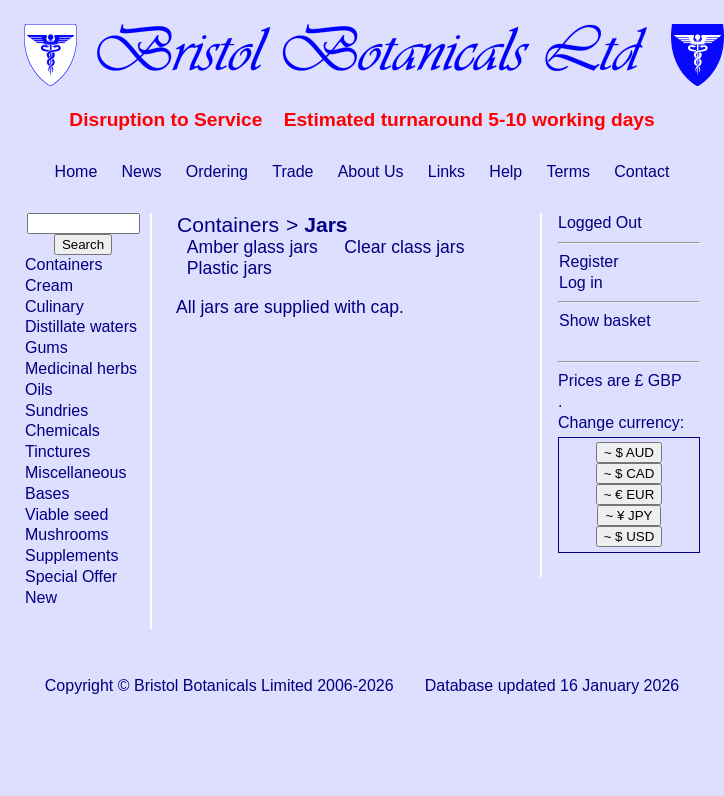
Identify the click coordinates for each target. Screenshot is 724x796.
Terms (568, 171)
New (41, 597)
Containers (63, 264)
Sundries (56, 410)
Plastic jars (229, 268)
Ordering (217, 171)
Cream (49, 285)
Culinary (54, 306)
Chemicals (62, 430)
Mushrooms (67, 534)
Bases (47, 493)
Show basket (605, 320)
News (142, 171)
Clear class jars (404, 247)
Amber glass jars (252, 247)
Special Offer (71, 576)
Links (446, 171)
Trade (292, 171)
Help (505, 171)
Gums (46, 347)
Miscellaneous (75, 472)
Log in (581, 282)
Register (589, 261)
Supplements (71, 555)
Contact (641, 171)
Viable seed (66, 514)
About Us (371, 171)
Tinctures (57, 451)
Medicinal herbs (81, 368)
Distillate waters (81, 326)
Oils (39, 389)
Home (76, 171)
